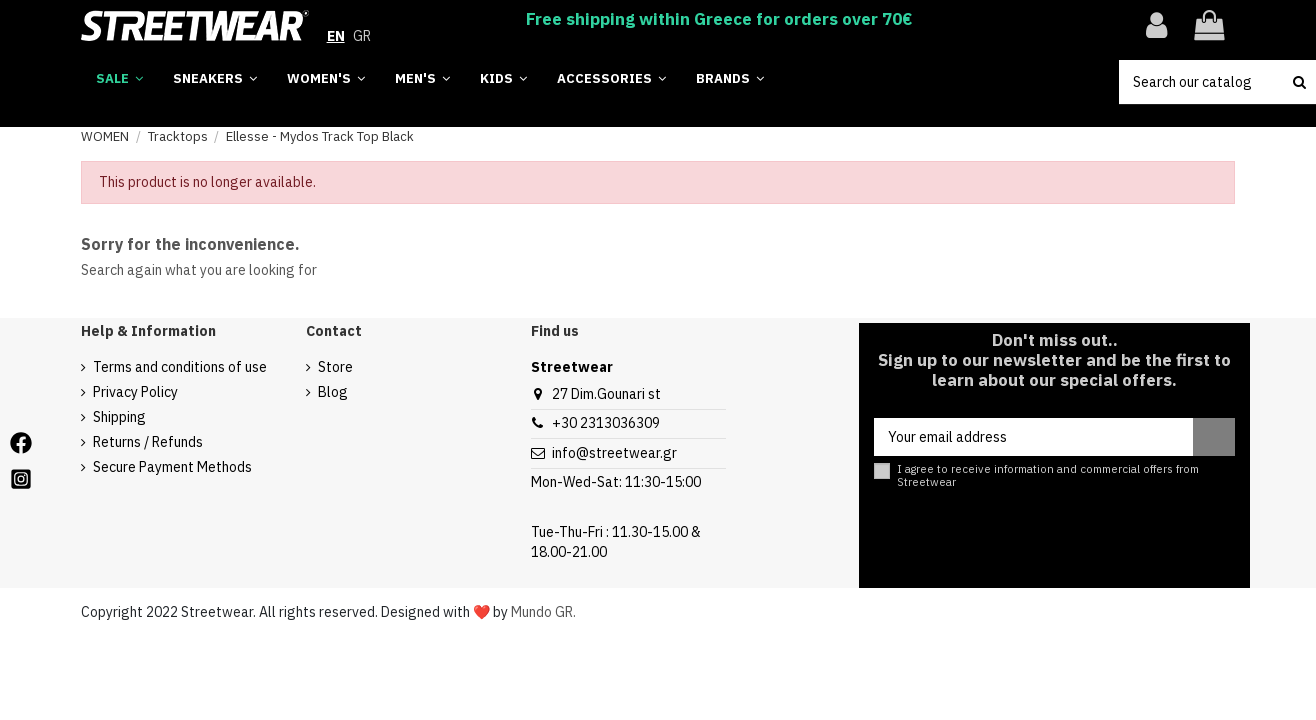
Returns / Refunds (148, 442)
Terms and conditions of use (180, 367)
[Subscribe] (1214, 437)
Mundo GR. (543, 612)
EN (336, 36)
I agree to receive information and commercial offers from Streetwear (1048, 476)
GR (362, 36)
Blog (333, 392)
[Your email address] (1033, 437)
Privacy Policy (135, 392)
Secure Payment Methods (172, 467)
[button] (730, 79)
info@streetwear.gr (614, 453)
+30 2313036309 (606, 423)
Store (335, 367)
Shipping (119, 417)
